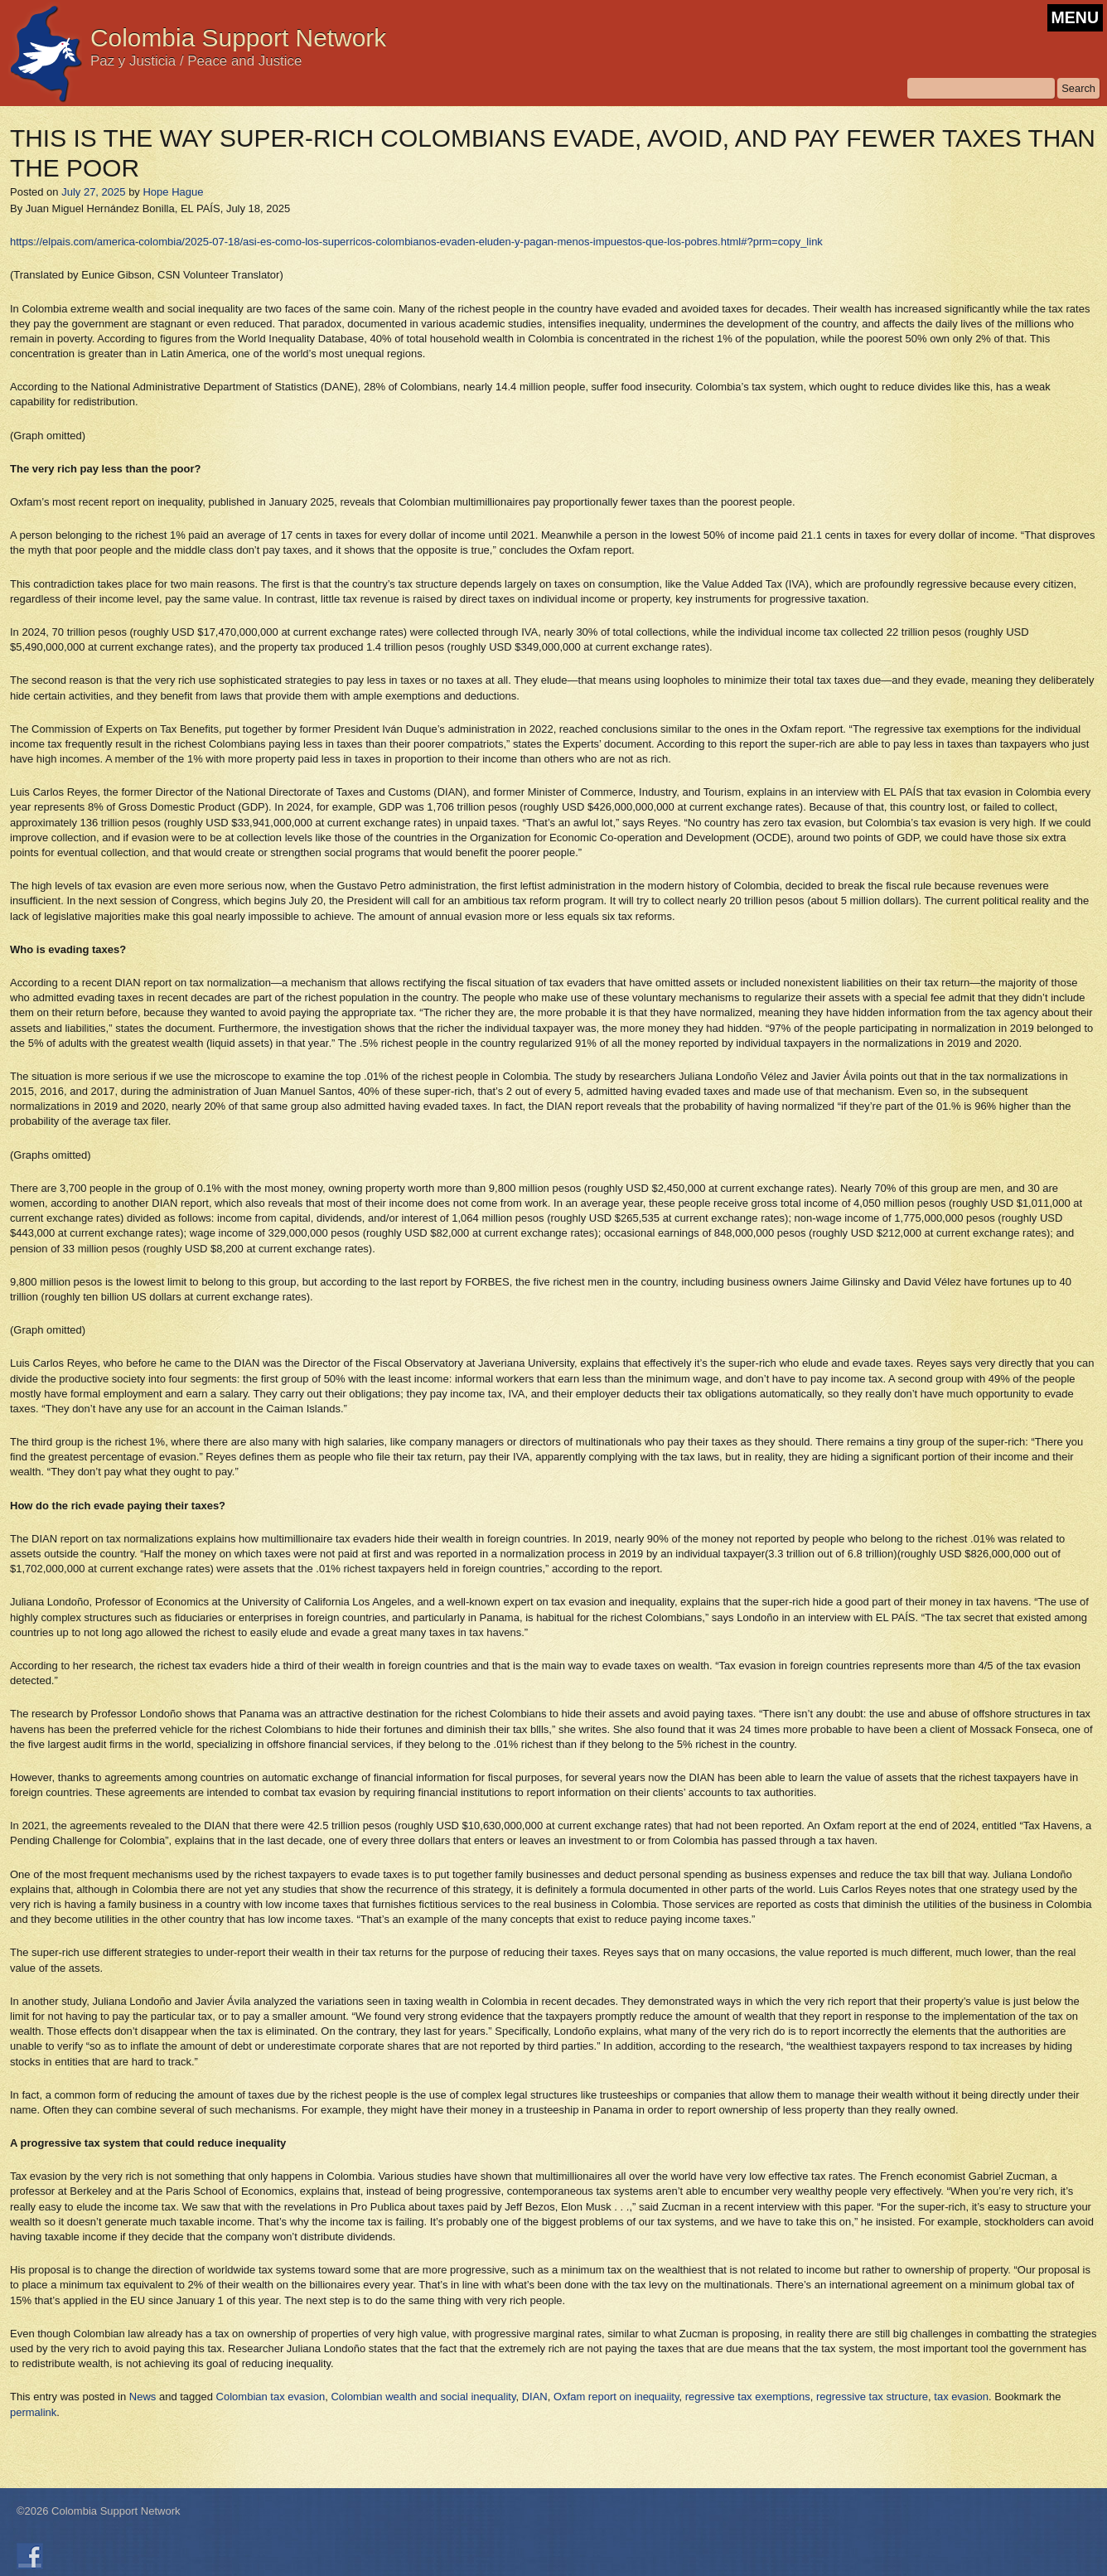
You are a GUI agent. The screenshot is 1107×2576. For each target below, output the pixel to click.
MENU (1075, 17)
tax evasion (961, 2396)
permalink (33, 2412)
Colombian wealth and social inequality (423, 2396)
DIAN (535, 2396)
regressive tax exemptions (747, 2396)
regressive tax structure (872, 2396)
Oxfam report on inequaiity (616, 2396)
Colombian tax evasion (271, 2396)
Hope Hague (173, 192)
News (143, 2396)
